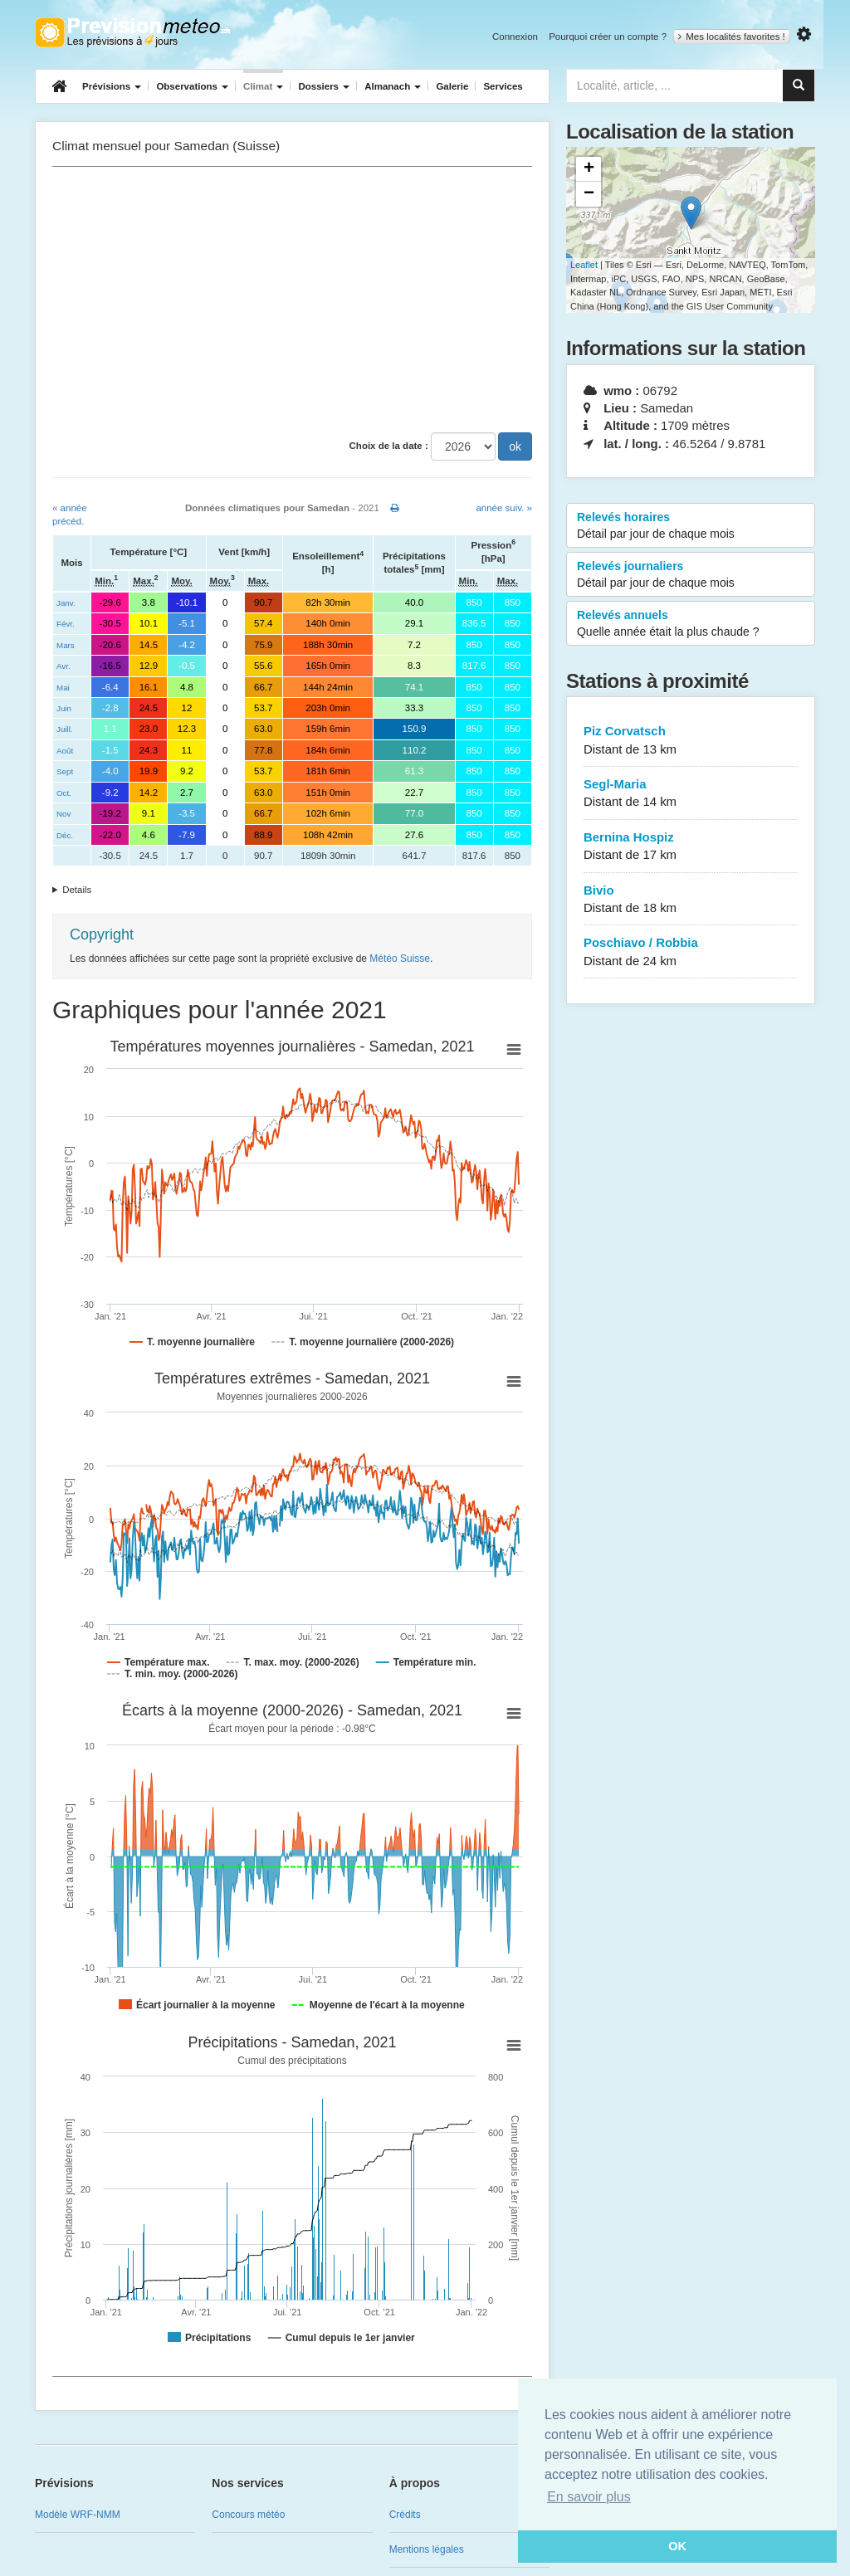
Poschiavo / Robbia (691, 952)
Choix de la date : (388, 446)
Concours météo (248, 2514)
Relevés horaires (690, 526)
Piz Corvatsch (691, 741)
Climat (263, 86)
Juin (63, 708)
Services (502, 86)
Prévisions (111, 86)
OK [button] (677, 2546)
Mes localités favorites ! (731, 36)
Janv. (66, 602)
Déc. (64, 835)
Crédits (405, 2514)
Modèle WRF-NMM (77, 2514)
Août (64, 750)
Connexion (515, 36)
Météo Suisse (399, 958)
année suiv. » (504, 508)
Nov (63, 813)
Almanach (392, 86)
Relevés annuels (690, 624)
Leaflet (584, 265)
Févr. (65, 623)
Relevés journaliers (690, 575)
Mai (63, 687)
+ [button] (589, 169)
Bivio (691, 900)
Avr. (63, 666)
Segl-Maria (691, 794)
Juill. (64, 729)
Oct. (63, 793)
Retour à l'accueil (132, 32)
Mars (65, 645)
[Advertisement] (292, 299)
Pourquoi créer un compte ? (608, 36)
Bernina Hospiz (691, 847)
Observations (192, 86)
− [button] (589, 194)
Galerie (452, 86)
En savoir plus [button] (589, 2497)
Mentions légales (426, 2549)
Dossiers (323, 86)
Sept (64, 771)
